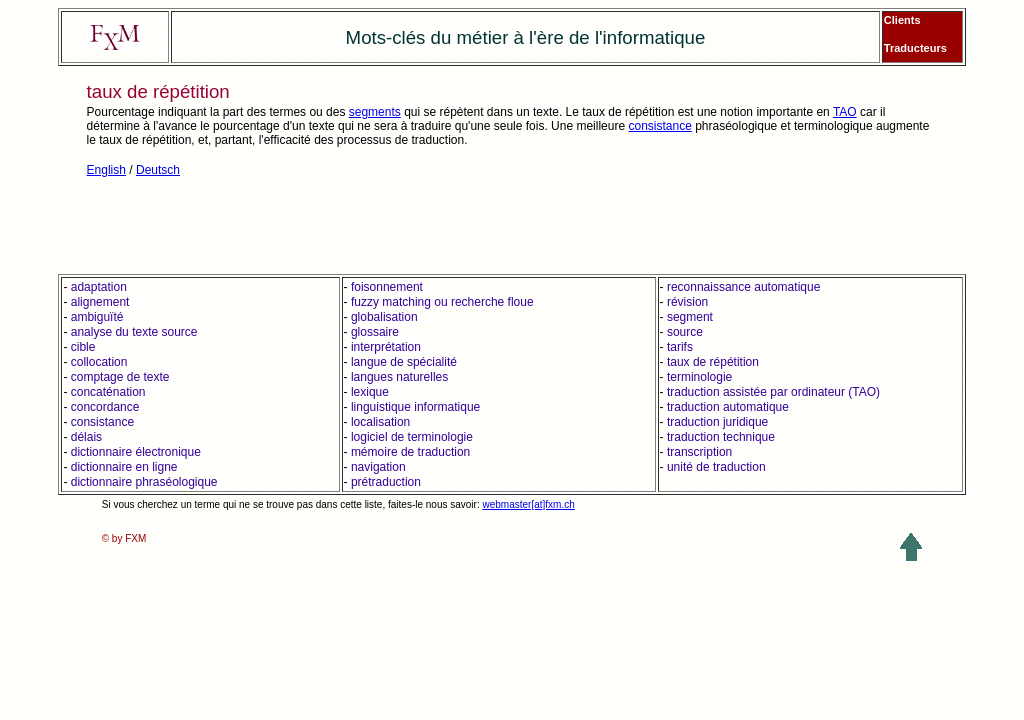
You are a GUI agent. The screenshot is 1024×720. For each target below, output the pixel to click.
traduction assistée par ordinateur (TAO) (773, 392)
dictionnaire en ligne (124, 467)
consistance (659, 126)
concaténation (108, 392)
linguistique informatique (415, 407)
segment (690, 317)
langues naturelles (399, 377)
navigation (378, 467)
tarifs (680, 347)
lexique (370, 392)
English (106, 170)
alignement (100, 302)
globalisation (384, 317)
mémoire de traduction (410, 452)
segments (375, 112)
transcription (699, 452)
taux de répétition (713, 362)
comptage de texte (120, 377)
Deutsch (158, 170)
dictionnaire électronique (136, 452)
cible (83, 347)
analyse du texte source (134, 332)
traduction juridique (717, 422)
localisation (380, 422)
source (685, 332)
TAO (845, 112)
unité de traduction (716, 467)
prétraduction (386, 482)
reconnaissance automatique (742, 287)
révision (687, 302)
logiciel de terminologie (412, 437)
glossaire (375, 332)
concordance (105, 407)
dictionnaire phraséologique (144, 482)
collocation (99, 362)
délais (86, 437)
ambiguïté (97, 317)
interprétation (386, 347)
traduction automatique (728, 407)
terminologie (699, 377)
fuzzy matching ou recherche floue (442, 302)
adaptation (99, 287)
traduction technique (721, 437)
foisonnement (387, 287)
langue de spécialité (404, 362)
